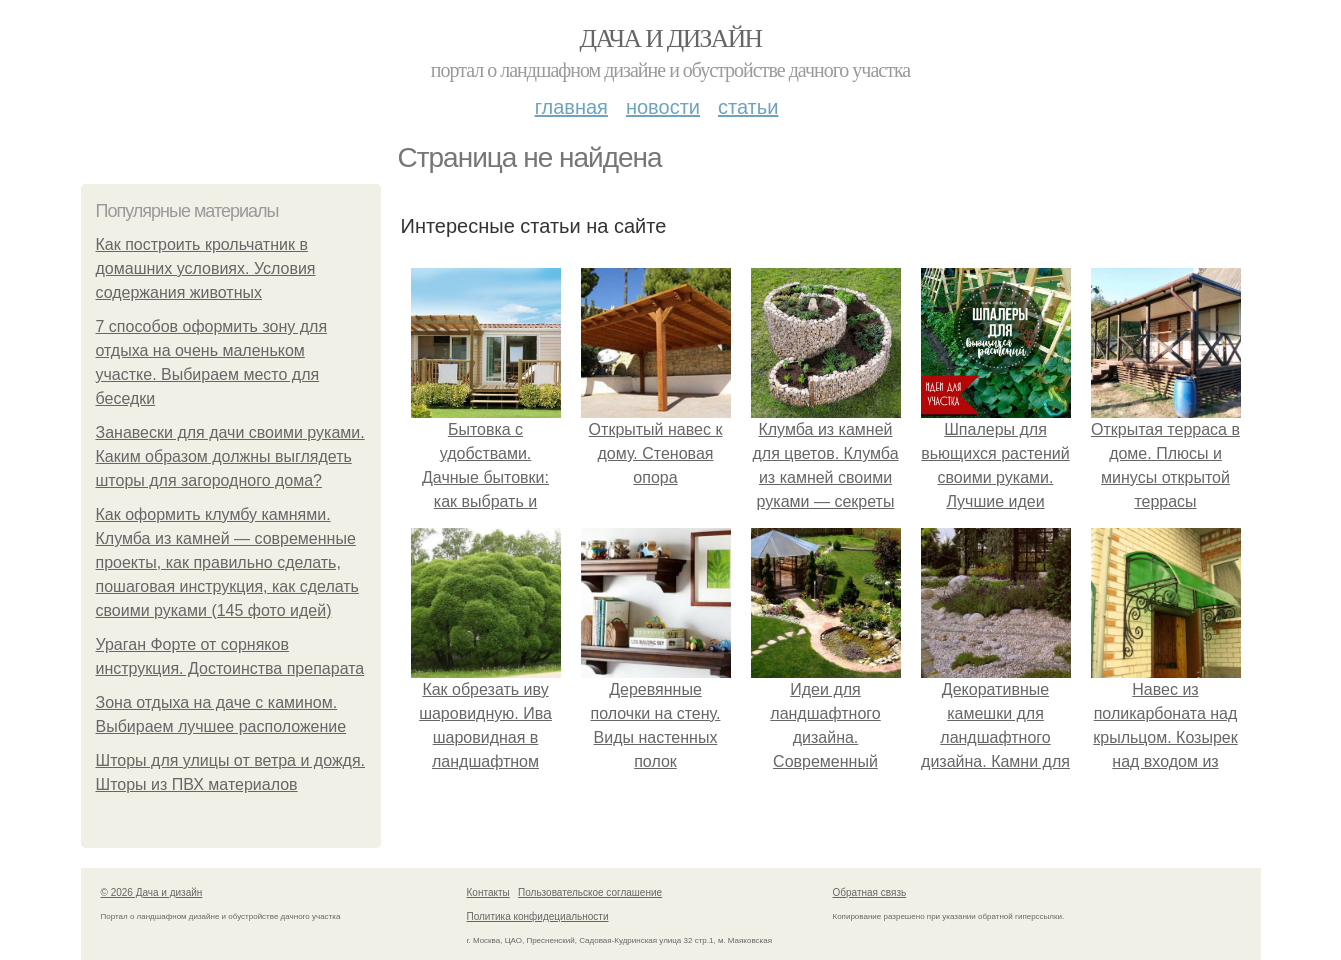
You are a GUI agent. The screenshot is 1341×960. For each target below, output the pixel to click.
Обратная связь (870, 892)
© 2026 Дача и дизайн (152, 892)
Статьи (748, 107)
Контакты (488, 892)
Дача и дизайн (671, 38)
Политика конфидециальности (538, 916)
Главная (571, 107)
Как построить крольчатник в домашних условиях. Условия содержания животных (206, 268)
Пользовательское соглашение (590, 892)
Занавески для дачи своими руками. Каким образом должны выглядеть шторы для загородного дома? (230, 456)
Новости (663, 107)
